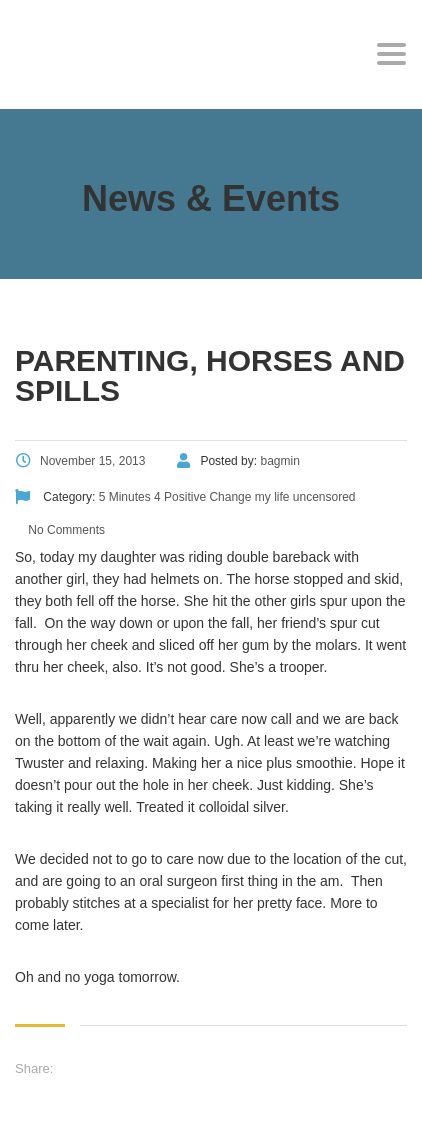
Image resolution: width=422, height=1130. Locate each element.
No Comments (65, 530)
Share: (34, 1068)
